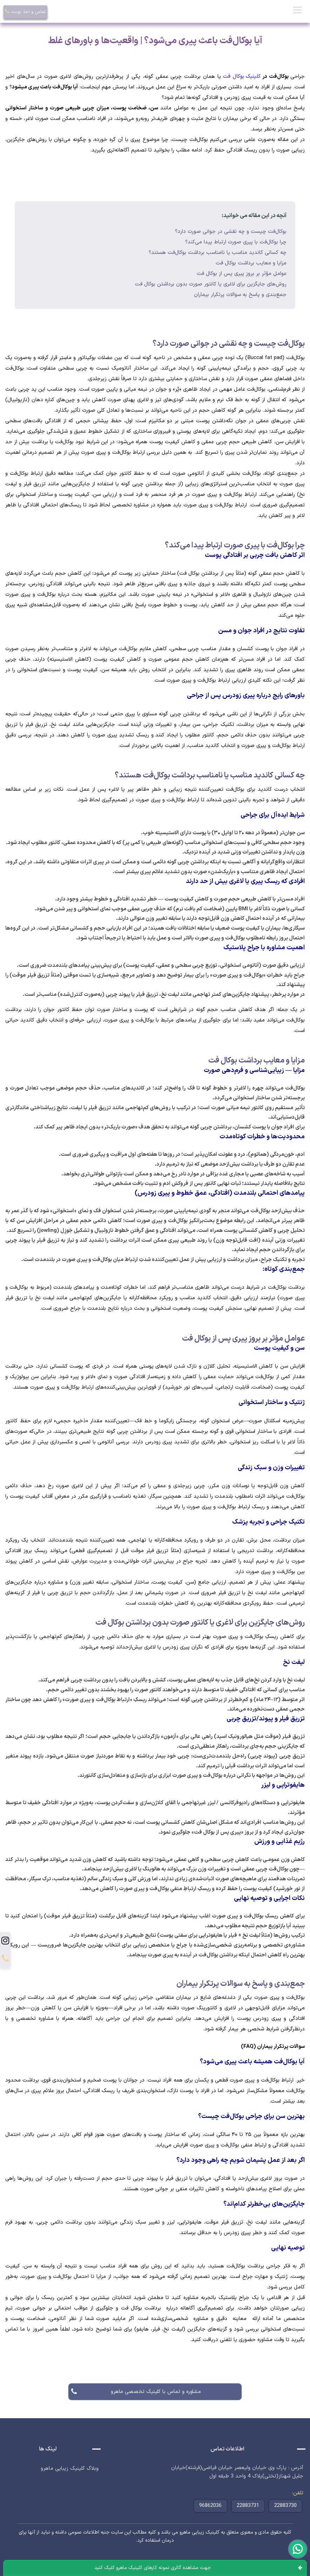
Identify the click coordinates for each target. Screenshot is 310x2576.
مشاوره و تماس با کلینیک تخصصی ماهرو (155, 2392)
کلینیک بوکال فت (242, 77)
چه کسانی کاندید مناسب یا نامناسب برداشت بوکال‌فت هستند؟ (218, 253)
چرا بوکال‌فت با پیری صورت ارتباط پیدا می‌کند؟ (236, 242)
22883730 (285, 2506)
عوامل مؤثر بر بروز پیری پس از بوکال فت (242, 274)
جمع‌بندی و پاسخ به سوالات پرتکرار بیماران (240, 295)
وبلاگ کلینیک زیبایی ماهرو (70, 2468)
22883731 (248, 2506)
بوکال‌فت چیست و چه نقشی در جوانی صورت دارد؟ (231, 232)
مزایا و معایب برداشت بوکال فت (251, 263)
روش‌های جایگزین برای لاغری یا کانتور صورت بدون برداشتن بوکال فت (211, 284)
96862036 (210, 2506)
